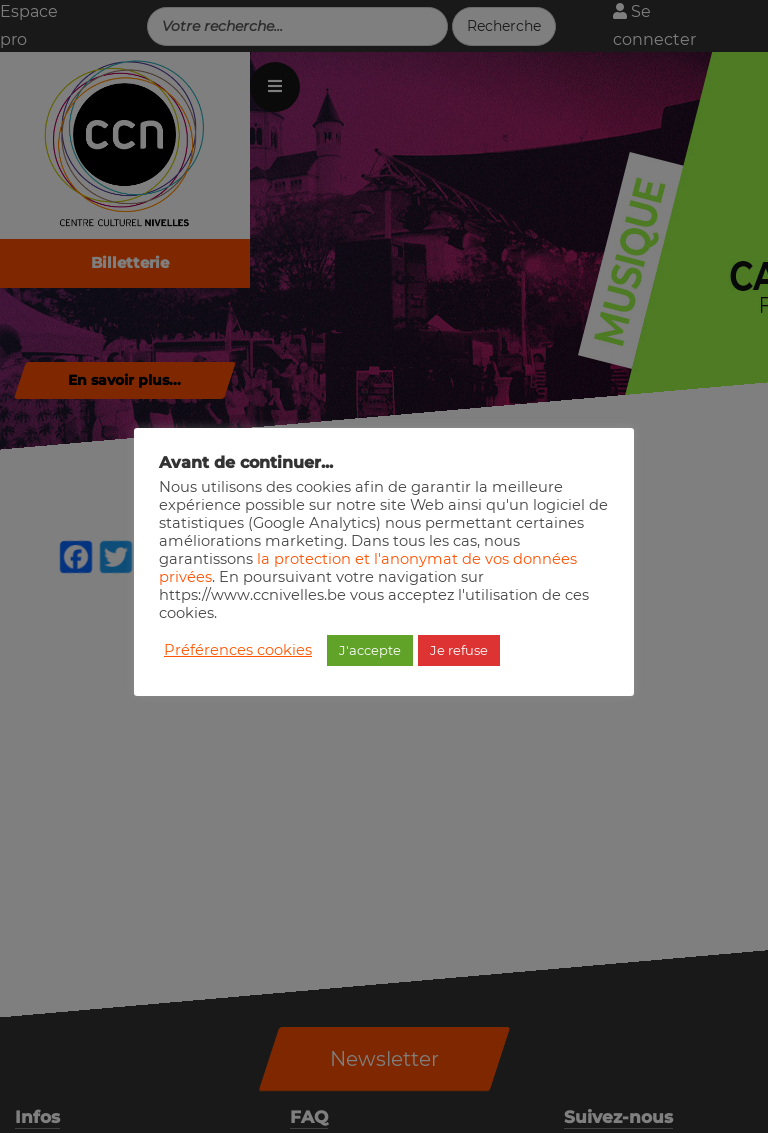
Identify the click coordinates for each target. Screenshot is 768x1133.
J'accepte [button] (370, 650)
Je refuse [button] (459, 650)
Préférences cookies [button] (238, 650)
